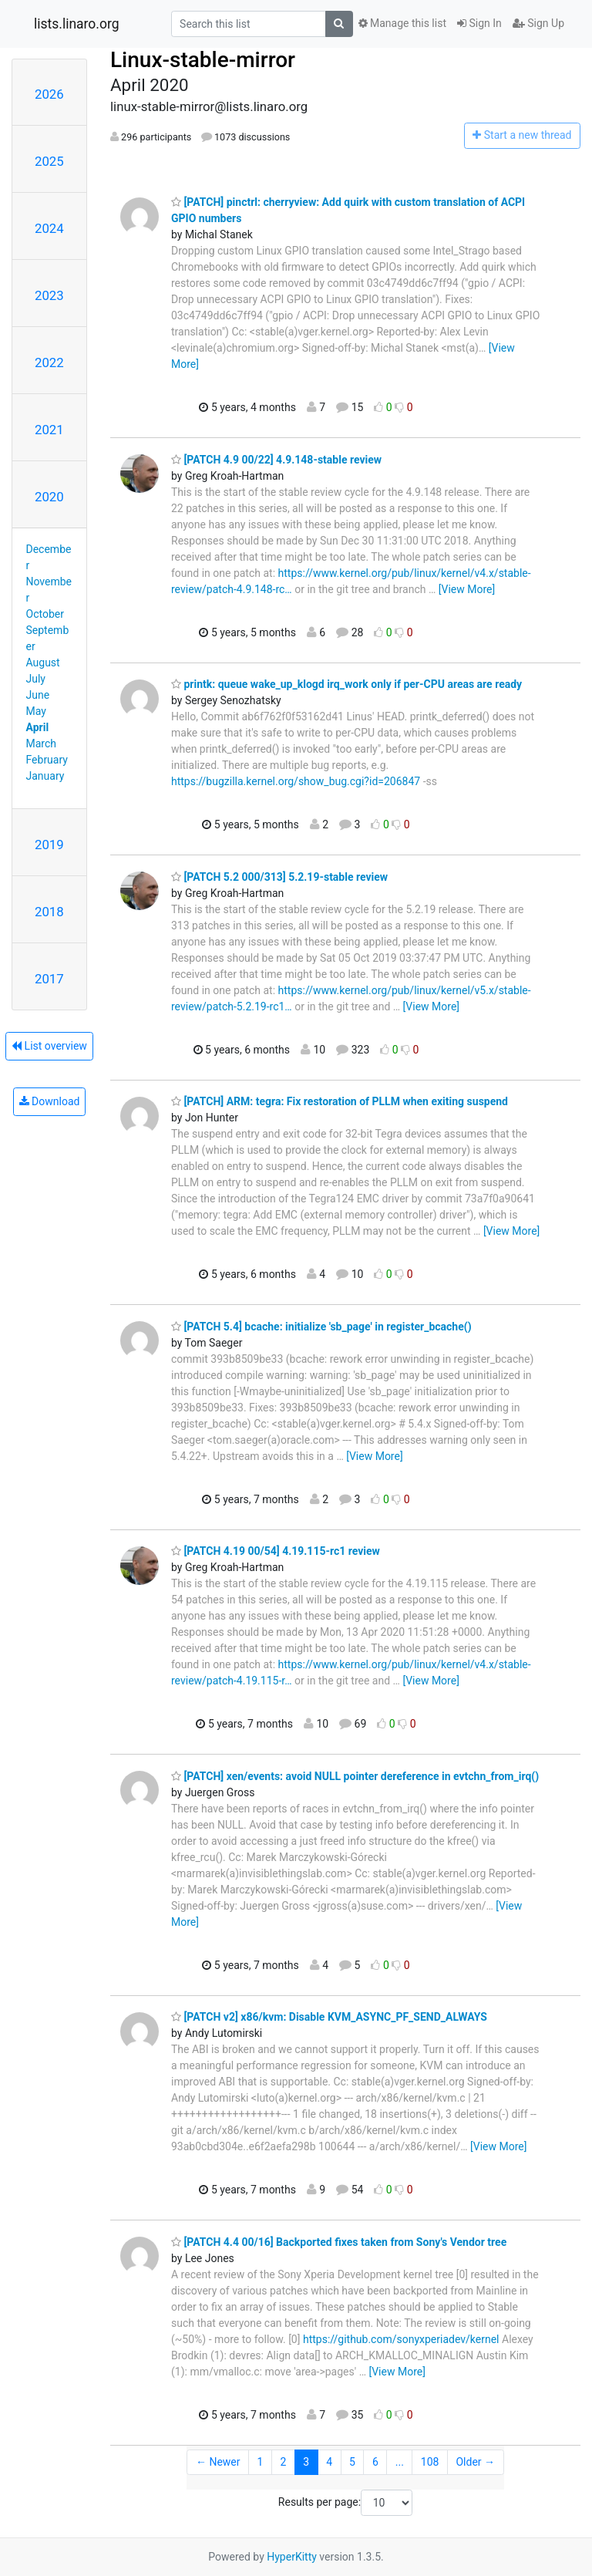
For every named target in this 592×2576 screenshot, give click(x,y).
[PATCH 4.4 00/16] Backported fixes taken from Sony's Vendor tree (338, 2242)
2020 (49, 496)
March (41, 743)
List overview (49, 1046)
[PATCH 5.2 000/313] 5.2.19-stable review (279, 877)
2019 (49, 844)
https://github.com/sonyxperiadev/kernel (401, 2339)
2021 (49, 429)
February (47, 760)
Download (49, 1101)
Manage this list (402, 23)
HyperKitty (292, 2557)
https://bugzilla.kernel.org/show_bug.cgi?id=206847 (295, 781)
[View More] (467, 589)
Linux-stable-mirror (202, 59)
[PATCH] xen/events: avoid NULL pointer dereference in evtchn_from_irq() (355, 1776)
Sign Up (538, 23)
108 (430, 2462)
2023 (49, 295)
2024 (49, 228)
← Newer (218, 2462)
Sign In (479, 23)
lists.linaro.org (76, 24)
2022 (49, 362)
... (399, 2462)
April (37, 727)
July (35, 679)
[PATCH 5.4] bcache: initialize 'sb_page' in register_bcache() (321, 1326)
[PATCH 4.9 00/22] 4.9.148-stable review (276, 459)
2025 (49, 161)
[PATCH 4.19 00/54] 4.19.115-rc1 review (275, 1551)
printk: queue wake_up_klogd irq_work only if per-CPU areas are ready (346, 684)
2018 (49, 911)
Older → (475, 2462)
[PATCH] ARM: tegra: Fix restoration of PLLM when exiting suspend (339, 1101)
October (45, 614)
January (45, 776)
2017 (49, 978)
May (36, 711)
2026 (49, 94)
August (43, 662)
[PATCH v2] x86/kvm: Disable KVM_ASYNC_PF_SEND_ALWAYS (329, 2017)
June (38, 695)
